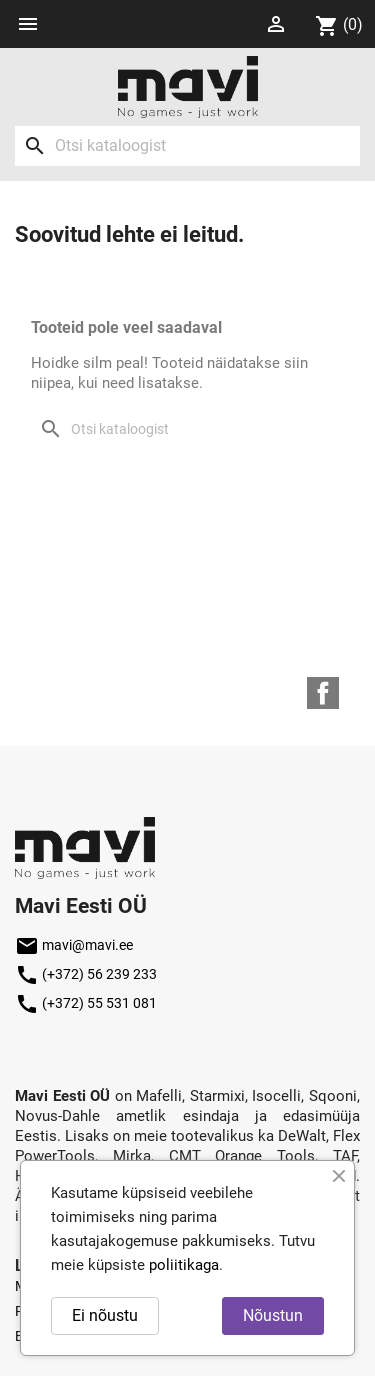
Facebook (323, 693)
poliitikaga (184, 1265)
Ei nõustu (105, 1315)
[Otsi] (187, 146)
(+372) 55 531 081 (86, 1003)
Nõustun (273, 1315)
